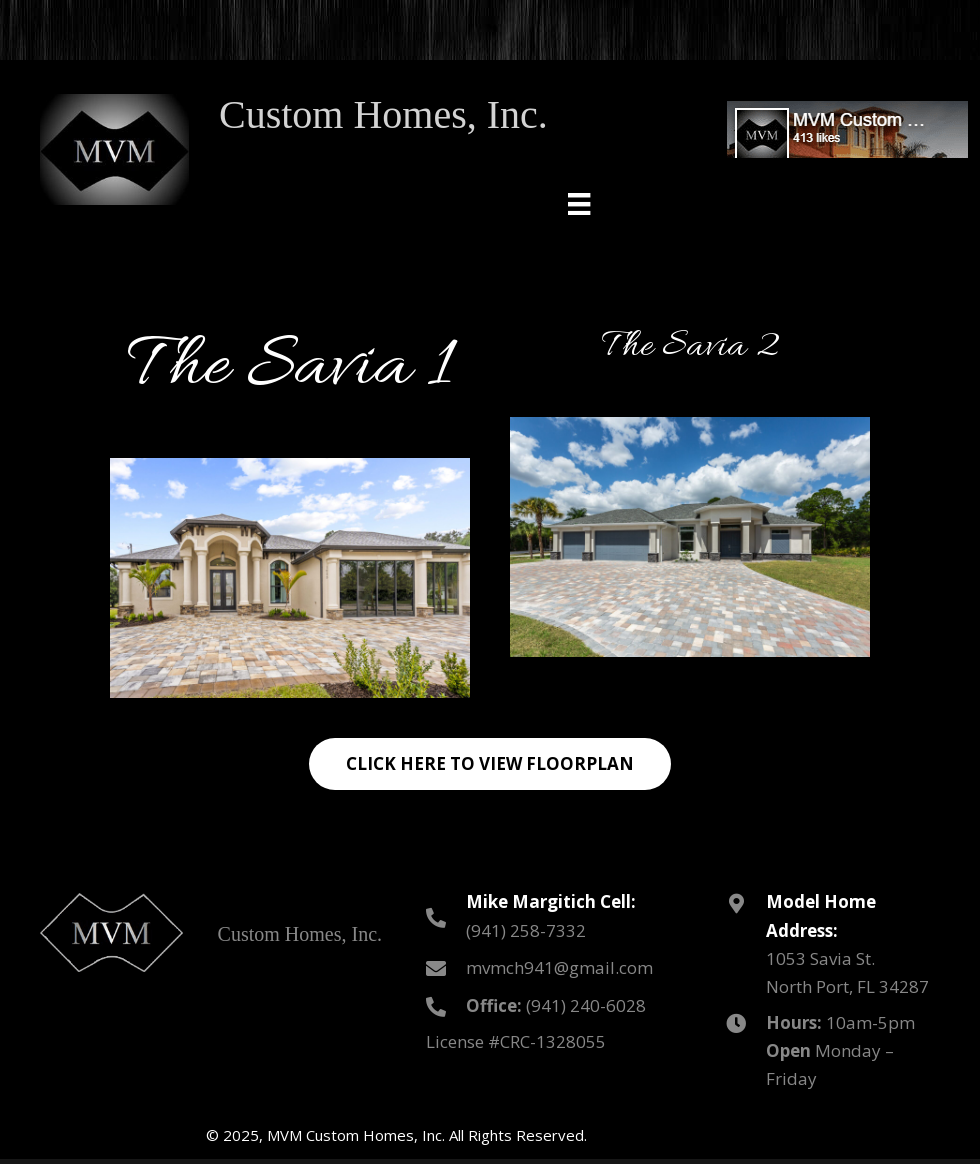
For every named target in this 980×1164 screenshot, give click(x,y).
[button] (490, 764)
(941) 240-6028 (586, 1005)
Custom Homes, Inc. (383, 114)
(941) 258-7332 (526, 930)
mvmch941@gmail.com (559, 967)
